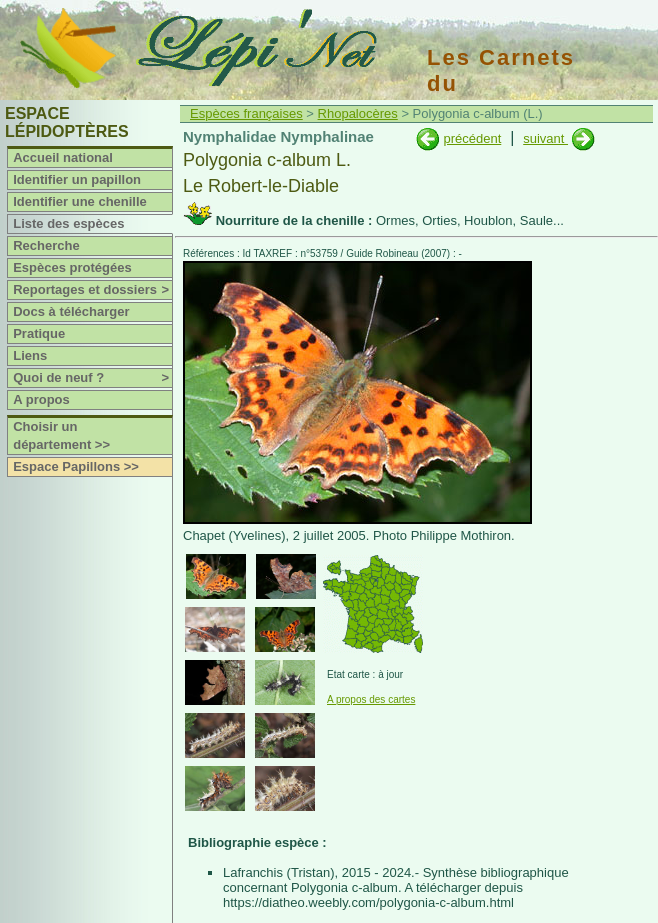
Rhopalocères (358, 113)
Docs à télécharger (71, 311)
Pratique (39, 333)
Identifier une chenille (80, 201)
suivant (545, 138)
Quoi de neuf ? (92, 378)
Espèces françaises (246, 113)
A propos (41, 399)
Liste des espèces (68, 223)
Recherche (46, 245)
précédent (472, 138)
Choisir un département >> (61, 435)
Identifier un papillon (77, 179)
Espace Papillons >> (76, 466)
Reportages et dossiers (92, 290)
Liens (30, 355)
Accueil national (63, 157)
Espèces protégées (72, 267)
